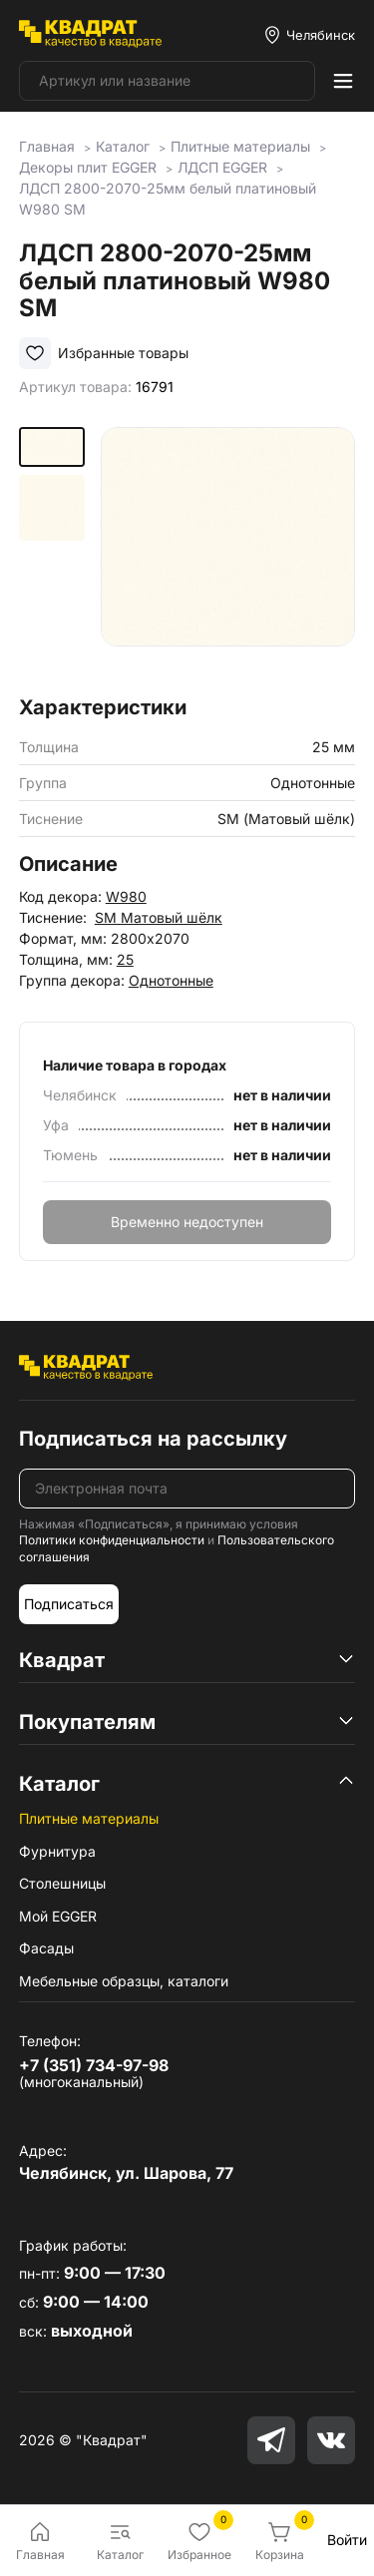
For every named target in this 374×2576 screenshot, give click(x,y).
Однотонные (171, 980)
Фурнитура (57, 1851)
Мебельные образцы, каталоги (123, 1980)
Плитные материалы (89, 1818)
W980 (126, 896)
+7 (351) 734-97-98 (94, 2065)
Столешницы (62, 1883)
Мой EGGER (58, 1916)
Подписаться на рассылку (153, 1439)
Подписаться (69, 1603)
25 (125, 959)
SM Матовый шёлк (158, 917)
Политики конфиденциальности (111, 1539)
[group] (228, 554)
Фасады (46, 1947)
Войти (347, 2539)
